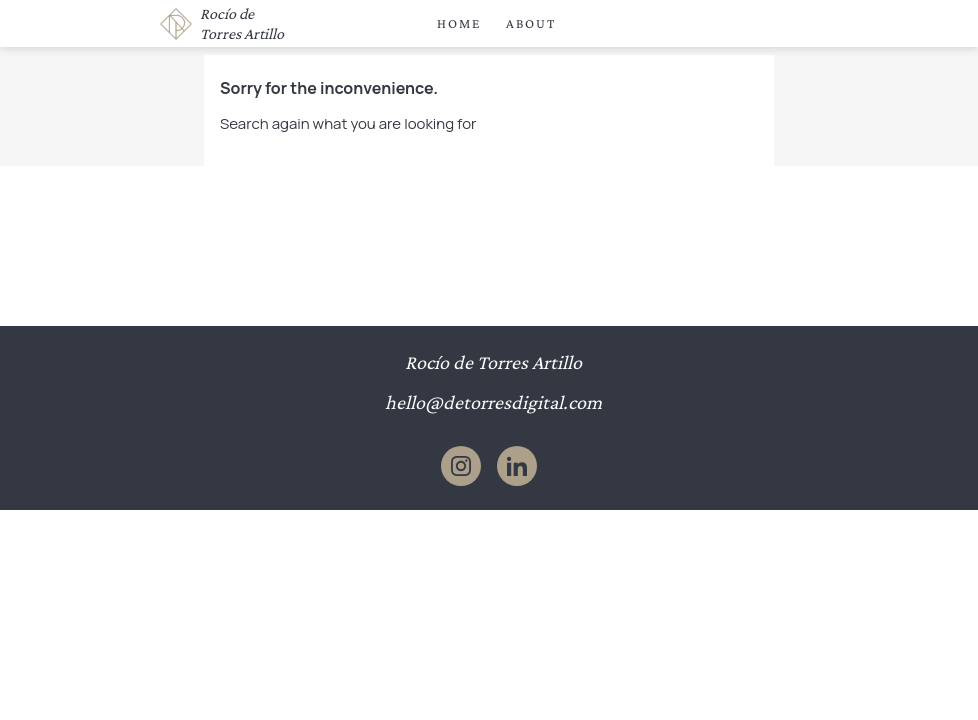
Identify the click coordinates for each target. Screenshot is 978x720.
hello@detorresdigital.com (493, 402)
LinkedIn (517, 466)
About (531, 23)
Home (459, 23)
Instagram (461, 466)
